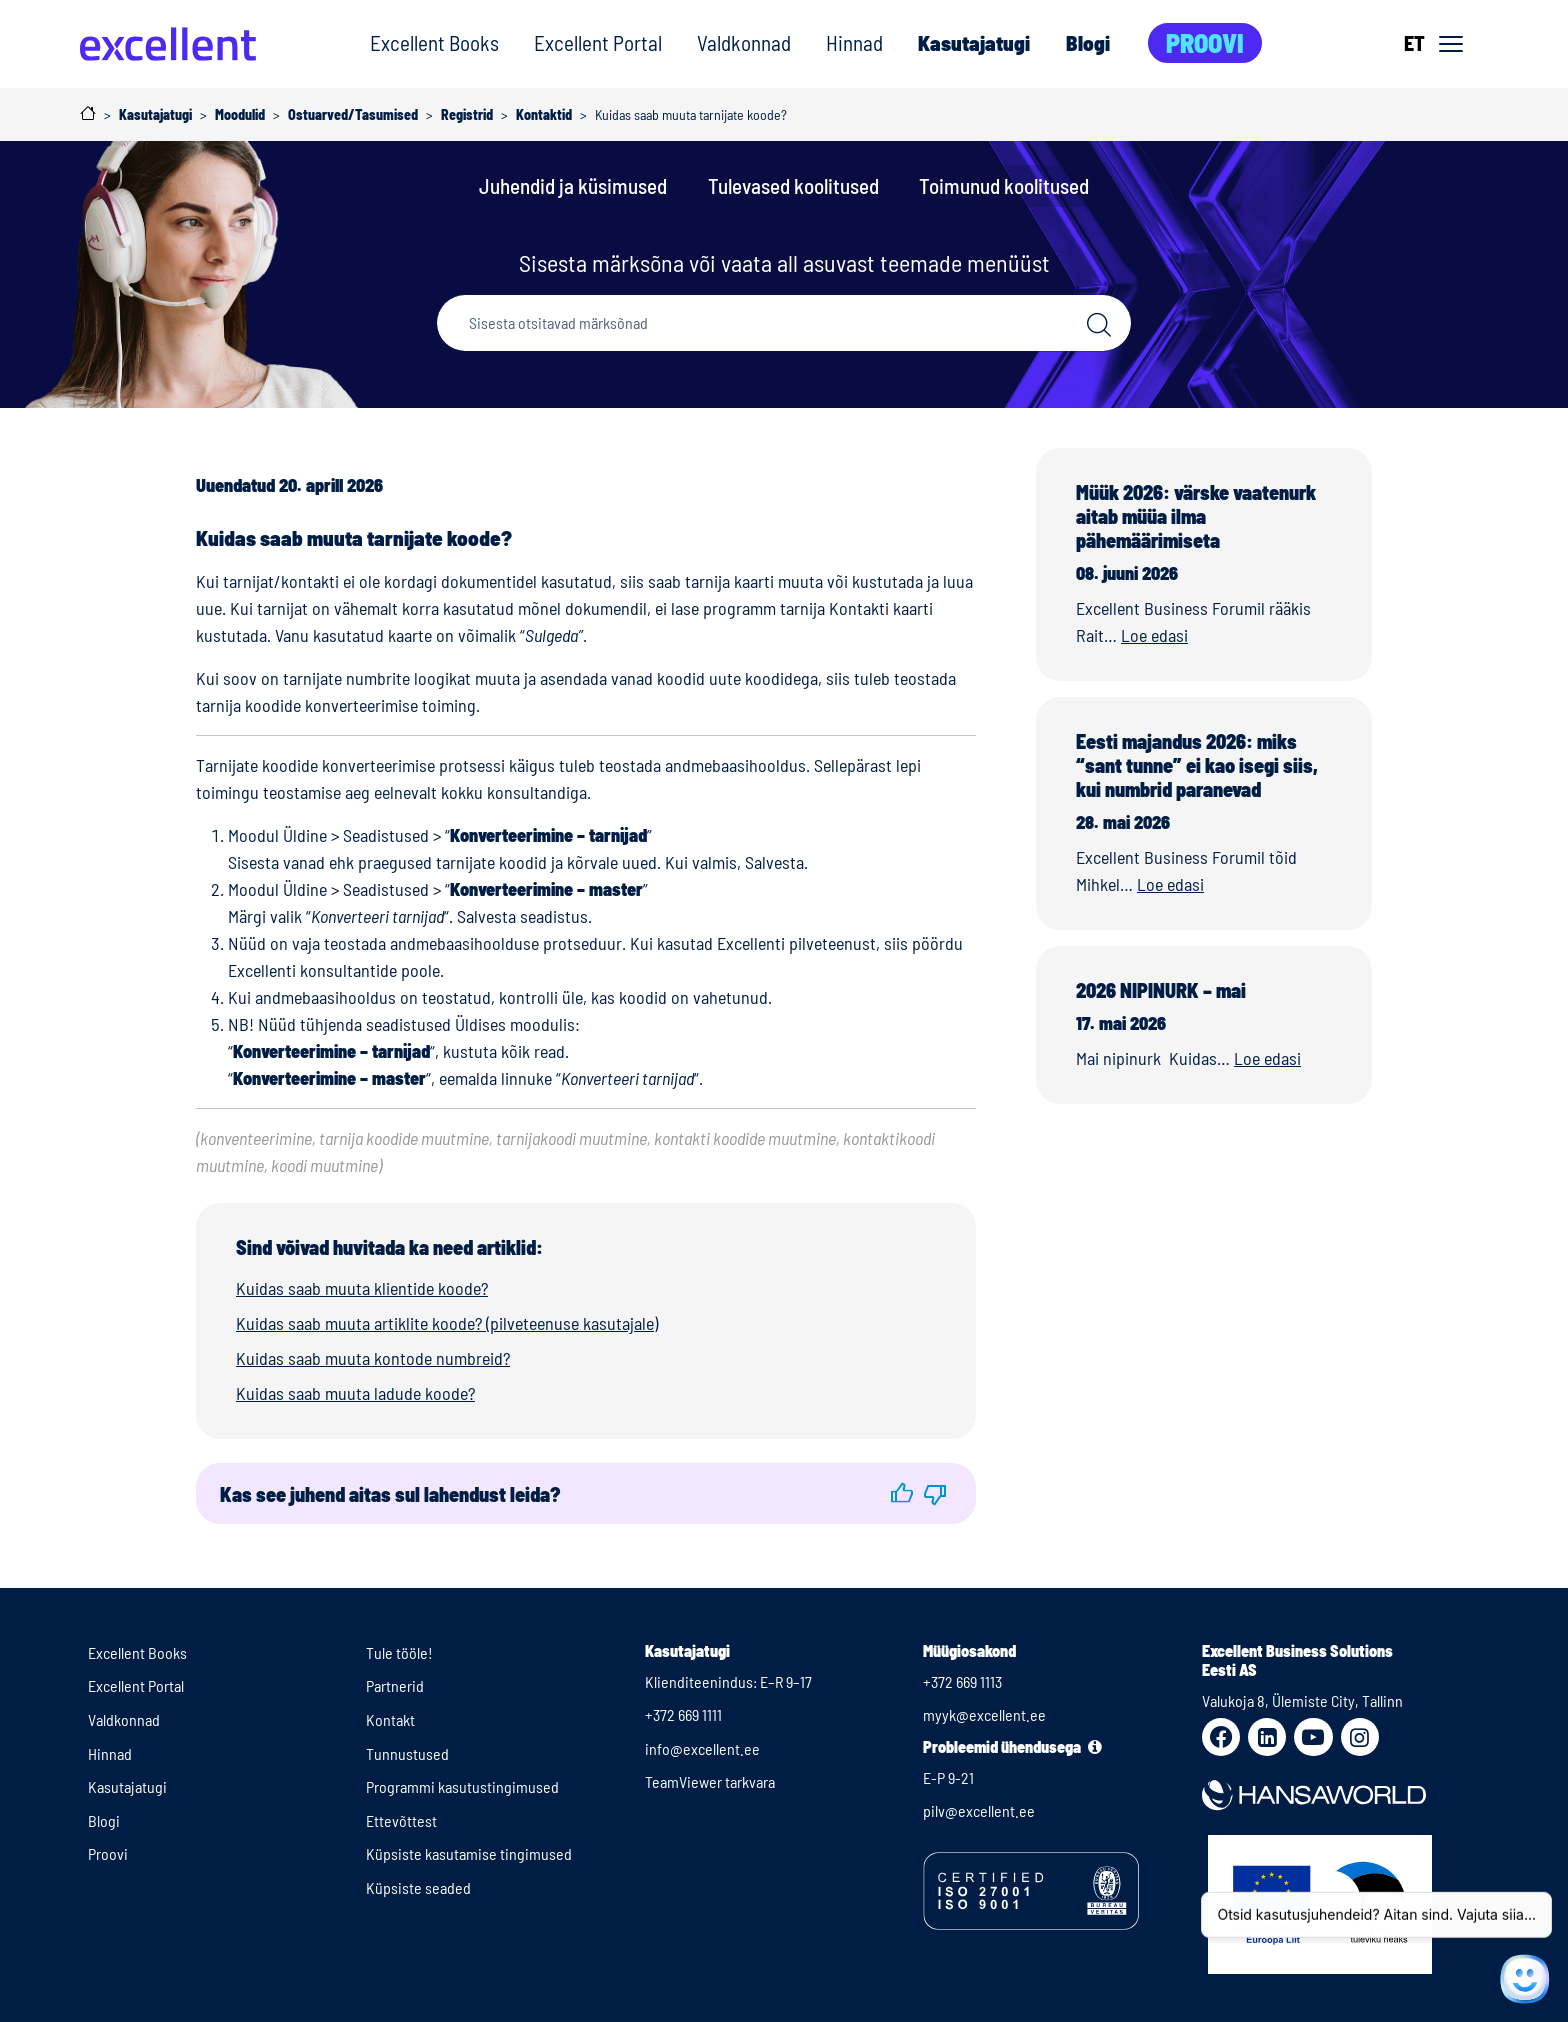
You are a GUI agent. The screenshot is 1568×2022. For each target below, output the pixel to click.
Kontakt (390, 1719)
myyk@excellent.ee (984, 1714)
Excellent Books (434, 42)
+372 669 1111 (683, 1714)
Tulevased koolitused (793, 185)
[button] (902, 1493)
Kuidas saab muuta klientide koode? (362, 1288)
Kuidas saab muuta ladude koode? (355, 1393)
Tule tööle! (399, 1652)
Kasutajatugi (974, 42)
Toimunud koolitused (1004, 185)
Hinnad (854, 42)
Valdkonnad (744, 42)
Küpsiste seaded (418, 1887)
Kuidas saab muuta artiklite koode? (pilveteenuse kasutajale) (447, 1323)
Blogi (1088, 42)
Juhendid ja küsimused (573, 185)
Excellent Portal (598, 42)
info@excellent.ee (702, 1748)
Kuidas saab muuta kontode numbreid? (373, 1358)
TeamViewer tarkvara (710, 1781)
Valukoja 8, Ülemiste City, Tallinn (1302, 1700)
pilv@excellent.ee (979, 1810)
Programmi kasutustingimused (462, 1786)
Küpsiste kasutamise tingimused (469, 1853)
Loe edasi (1154, 635)
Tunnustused (407, 1753)
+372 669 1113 (962, 1681)
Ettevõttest (401, 1820)
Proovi (1205, 42)
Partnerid (395, 1685)
